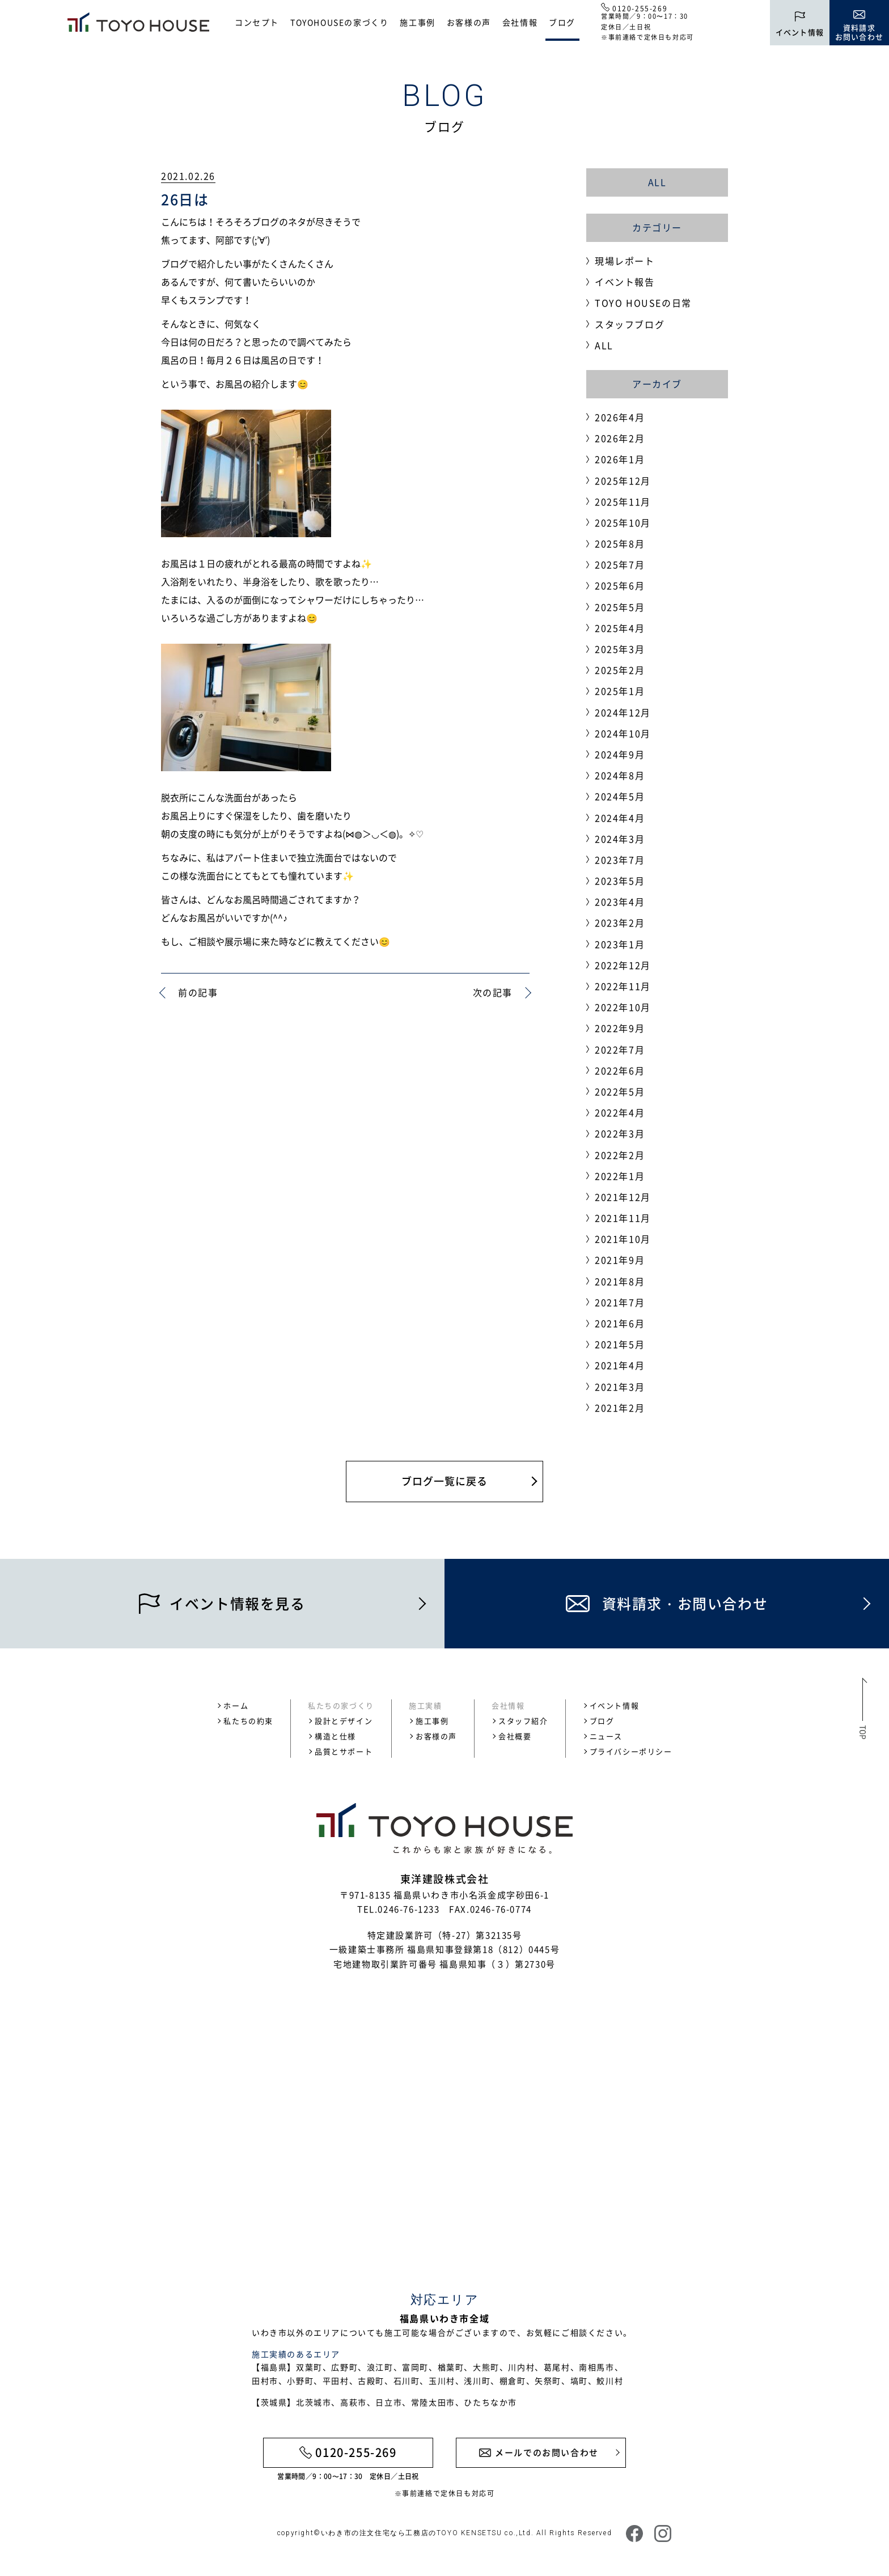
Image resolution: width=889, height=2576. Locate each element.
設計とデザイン (343, 1720)
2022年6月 (620, 1070)
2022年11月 (623, 986)
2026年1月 (620, 459)
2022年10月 (623, 1007)
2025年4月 (620, 628)
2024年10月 (623, 733)
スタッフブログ (629, 324)
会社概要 (514, 1736)
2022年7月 (620, 1049)
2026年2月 (620, 438)
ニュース (606, 1736)
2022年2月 (620, 1155)
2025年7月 (620, 564)
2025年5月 (620, 607)
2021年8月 (620, 1281)
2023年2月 (620, 922)
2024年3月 (620, 838)
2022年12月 (623, 965)
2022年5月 (620, 1091)
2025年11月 (623, 501)
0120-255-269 (639, 8)
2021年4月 (620, 1365)
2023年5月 (620, 880)
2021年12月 (623, 1197)
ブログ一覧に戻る (444, 1481)
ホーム (235, 1705)
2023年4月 (620, 901)
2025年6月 (620, 585)
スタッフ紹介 (523, 1720)
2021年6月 (620, 1323)
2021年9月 (620, 1259)
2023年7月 (620, 859)
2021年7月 (620, 1302)
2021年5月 (620, 1344)
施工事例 (417, 22)
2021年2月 (620, 1407)
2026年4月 (620, 417)
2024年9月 (620, 754)
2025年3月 (620, 649)
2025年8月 (620, 543)
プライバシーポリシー (631, 1751)
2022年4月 (620, 1112)
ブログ (562, 22)
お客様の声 (469, 22)
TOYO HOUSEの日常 (643, 302)
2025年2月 (620, 670)
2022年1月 (620, 1176)
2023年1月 (620, 944)
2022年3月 (620, 1133)
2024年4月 (620, 817)
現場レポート (625, 260)
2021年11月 (623, 1218)
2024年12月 (623, 712)
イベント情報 (615, 1705)
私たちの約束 (248, 1720)
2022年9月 (620, 1028)
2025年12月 (623, 480)
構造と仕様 (335, 1736)
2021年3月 (620, 1386)
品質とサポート (343, 1751)
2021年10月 (623, 1239)
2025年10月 (623, 522)
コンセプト (257, 22)
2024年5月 (620, 796)
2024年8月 (620, 775)
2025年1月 (620, 691)
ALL (657, 182)
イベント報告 (625, 281)
